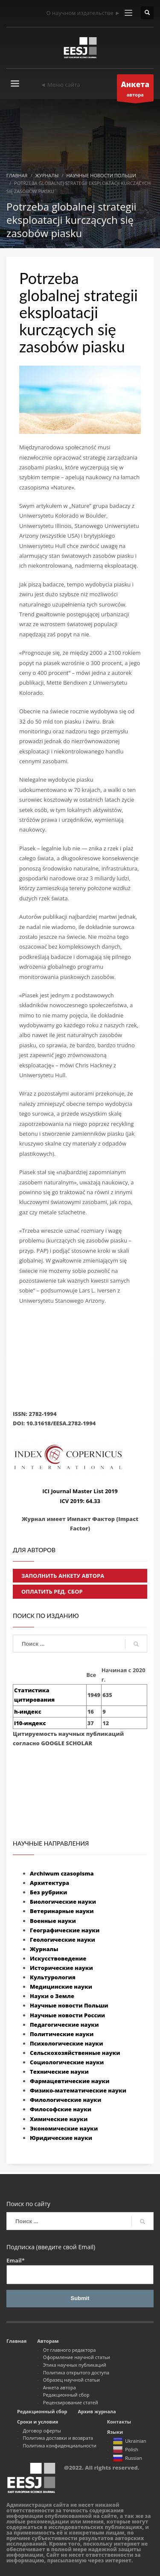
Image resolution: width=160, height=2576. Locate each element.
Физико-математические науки (78, 2090)
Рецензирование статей (70, 2402)
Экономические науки (64, 2128)
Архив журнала (97, 2411)
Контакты (119, 2421)
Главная (16, 2341)
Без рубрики (48, 1892)
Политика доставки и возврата (58, 2438)
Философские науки (60, 2109)
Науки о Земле (52, 1996)
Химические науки (58, 2119)
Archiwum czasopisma (62, 1873)
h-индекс (27, 1711)
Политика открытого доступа (76, 2372)
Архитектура (49, 1883)
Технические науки (59, 2071)
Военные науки (53, 1921)
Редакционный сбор (66, 2394)
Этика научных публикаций (74, 2365)
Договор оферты (42, 2430)
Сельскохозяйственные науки (75, 2053)
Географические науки (64, 1930)
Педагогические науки (64, 2024)
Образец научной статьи (71, 2380)
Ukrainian (129, 2441)
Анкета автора (59, 2387)
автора (135, 90)
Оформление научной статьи (76, 2357)
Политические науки (61, 2034)
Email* (80, 2270)
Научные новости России (67, 2015)
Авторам (47, 2341)
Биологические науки (63, 1901)
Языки (115, 2432)
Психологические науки (66, 2043)
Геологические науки (62, 1939)
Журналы (44, 1949)
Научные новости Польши (69, 2005)
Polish (125, 2450)
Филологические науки (65, 2100)
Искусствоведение (58, 1958)
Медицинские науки (61, 1986)
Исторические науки (61, 1968)
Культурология (53, 1977)
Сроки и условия (37, 2421)
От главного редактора (69, 2350)
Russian (127, 2458)
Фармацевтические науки (70, 2081)
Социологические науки (67, 2062)
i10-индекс (30, 1723)
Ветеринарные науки (62, 1911)
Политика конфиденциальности (59, 2445)
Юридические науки (61, 2138)
